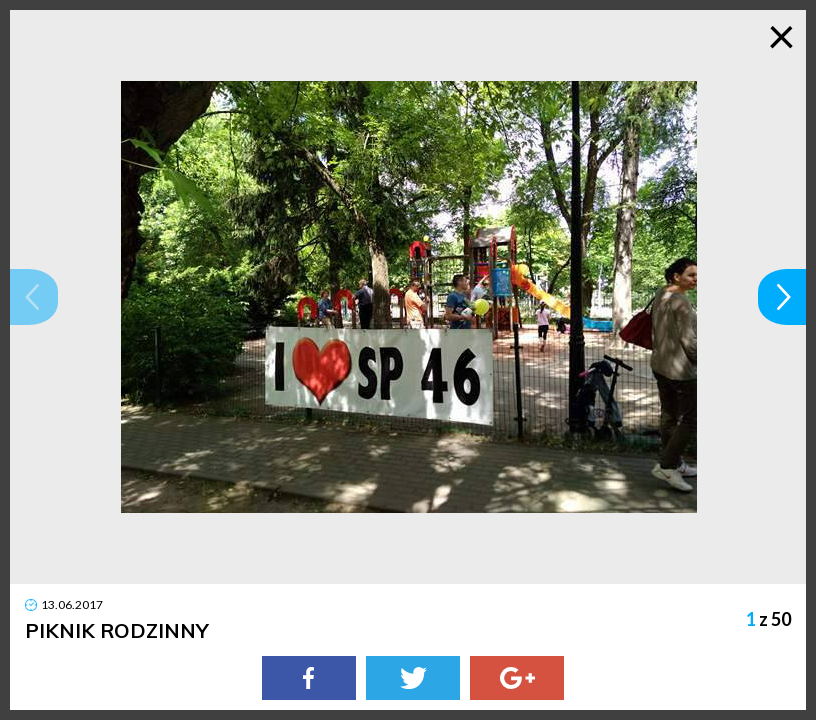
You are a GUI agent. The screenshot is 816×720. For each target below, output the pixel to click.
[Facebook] (309, 678)
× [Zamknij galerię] (781, 35)
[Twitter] (413, 678)
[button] (34, 297)
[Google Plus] (517, 678)
